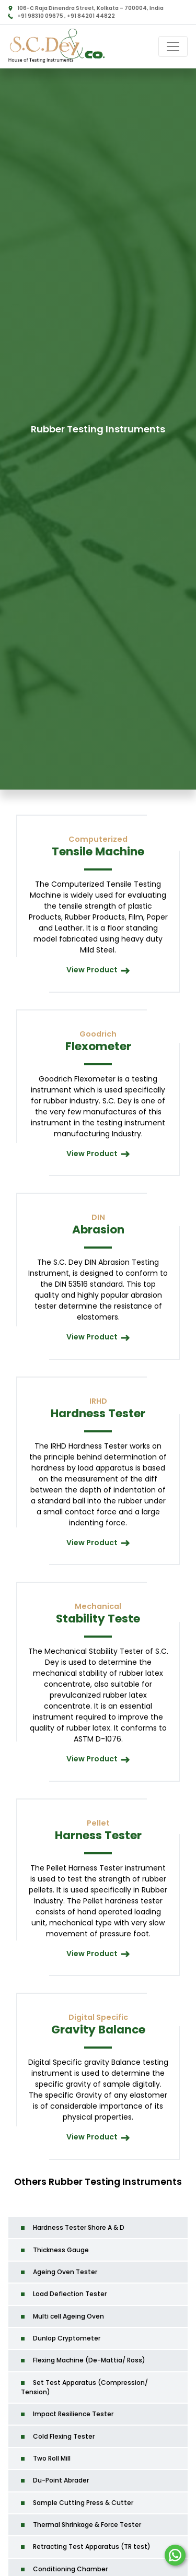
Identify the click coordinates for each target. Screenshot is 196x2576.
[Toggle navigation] (173, 46)
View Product (98, 969)
